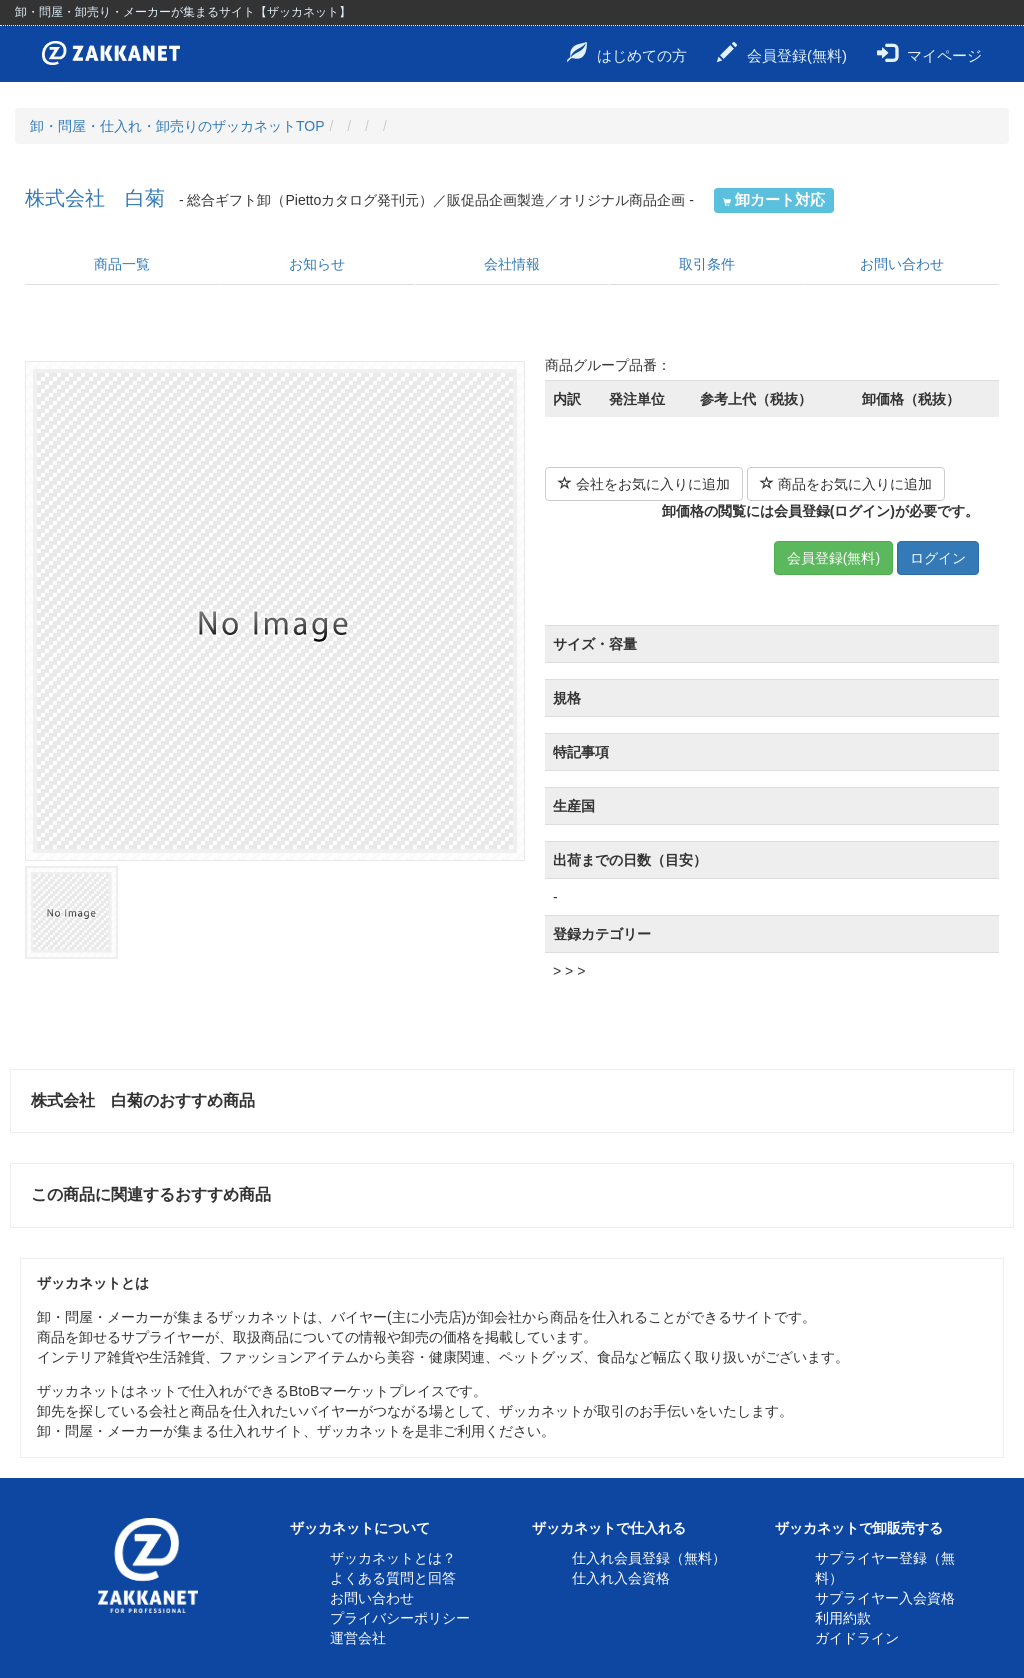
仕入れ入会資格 (621, 1578)
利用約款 (843, 1618)
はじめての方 (627, 53)
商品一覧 (122, 264)
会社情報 (512, 264)
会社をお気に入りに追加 (644, 484)
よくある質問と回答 (393, 1578)
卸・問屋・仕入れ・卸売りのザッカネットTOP (177, 126)
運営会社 (358, 1638)
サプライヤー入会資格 (885, 1598)
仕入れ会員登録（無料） (649, 1558)
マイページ (929, 53)
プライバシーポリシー (400, 1618)
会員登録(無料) (782, 53)
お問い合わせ (902, 264)
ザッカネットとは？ (393, 1558)
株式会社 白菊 (95, 198)
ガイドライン (857, 1638)
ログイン (938, 558)
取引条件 (707, 264)
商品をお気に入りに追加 (846, 484)
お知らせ (317, 264)
